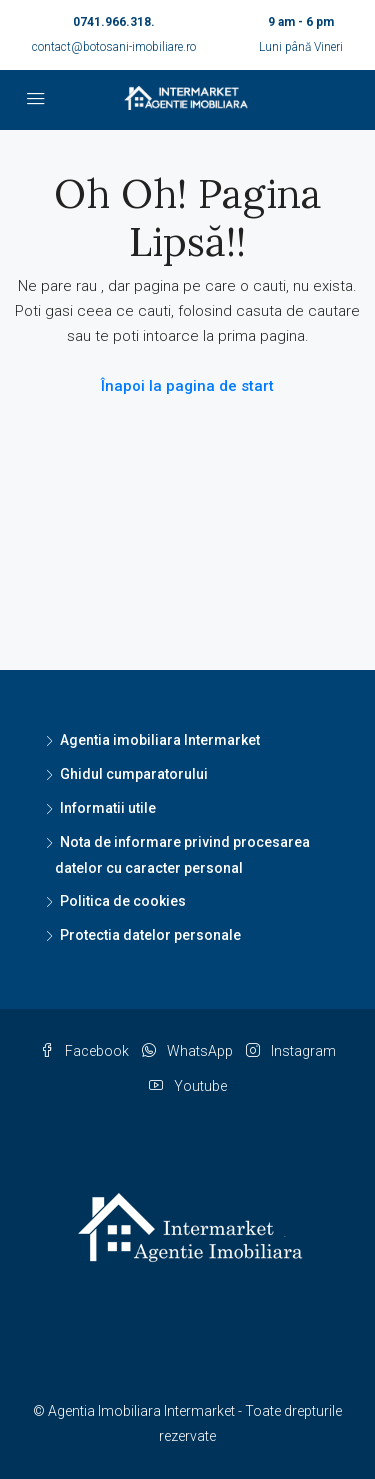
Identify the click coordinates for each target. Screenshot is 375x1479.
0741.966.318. (114, 22)
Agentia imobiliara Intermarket (160, 740)
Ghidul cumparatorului (134, 774)
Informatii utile (108, 808)
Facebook (84, 1051)
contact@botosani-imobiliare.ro (114, 47)
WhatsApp (187, 1051)
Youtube (188, 1086)
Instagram (291, 1051)
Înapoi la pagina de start (187, 386)
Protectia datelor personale (150, 935)
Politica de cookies (123, 901)
